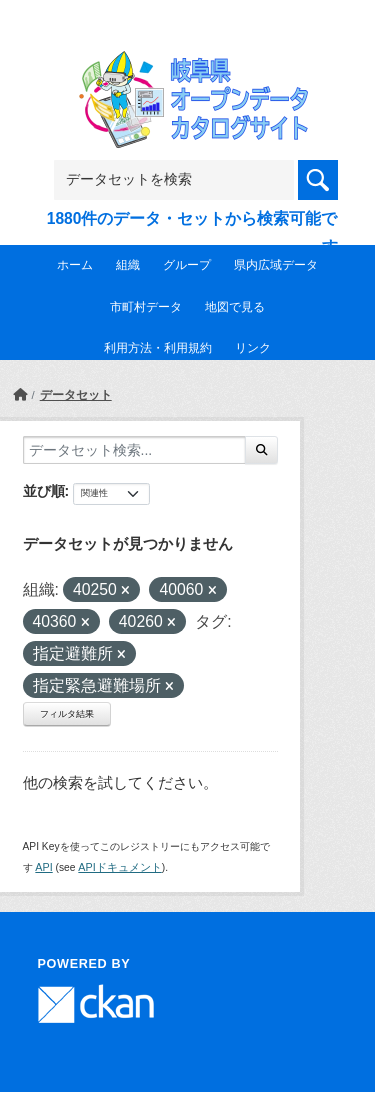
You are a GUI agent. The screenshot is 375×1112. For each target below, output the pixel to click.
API (43, 867)
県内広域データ (276, 265)
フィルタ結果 (67, 714)
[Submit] (261, 450)
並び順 (44, 491)
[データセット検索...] (134, 450)
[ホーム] (20, 395)
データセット (76, 395)
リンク (253, 348)
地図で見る (235, 307)
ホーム (75, 265)
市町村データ (146, 307)
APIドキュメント (119, 867)
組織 (128, 265)
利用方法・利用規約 (158, 348)
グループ (187, 265)
